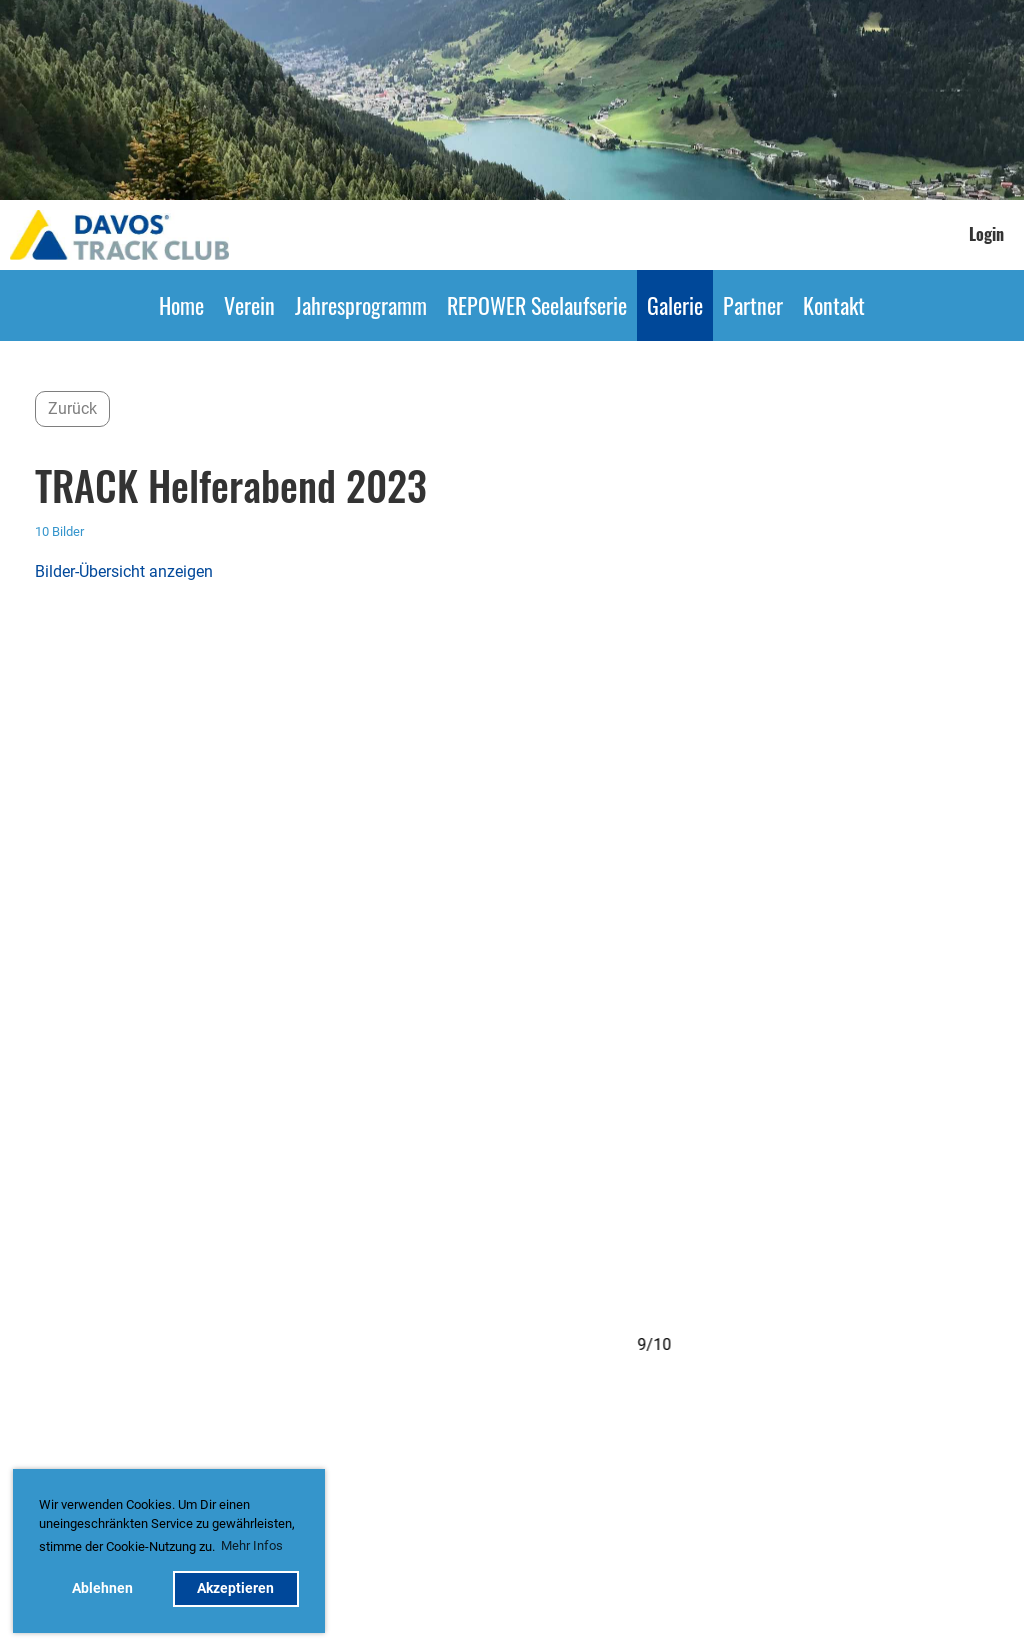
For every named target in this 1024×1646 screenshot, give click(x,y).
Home (181, 305)
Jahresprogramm (361, 305)
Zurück (72, 408)
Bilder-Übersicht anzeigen (124, 571)
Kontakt (834, 305)
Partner (753, 305)
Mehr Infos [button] (252, 1545)
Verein (249, 305)
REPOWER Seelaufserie (537, 305)
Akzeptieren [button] (235, 1588)
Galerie (675, 305)
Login (986, 234)
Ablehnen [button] (102, 1588)
